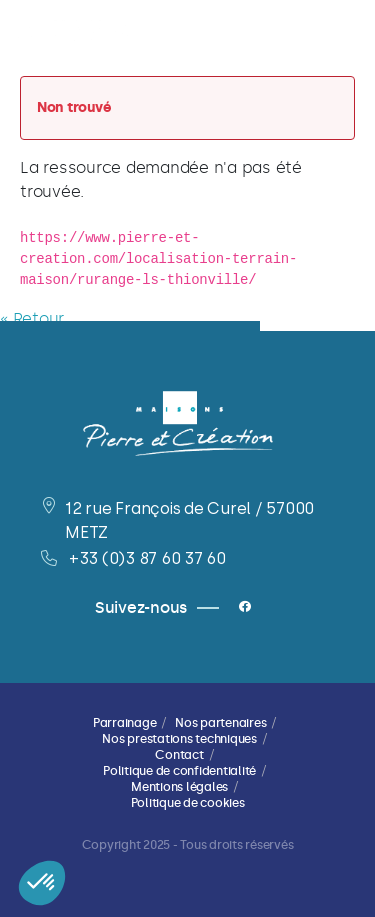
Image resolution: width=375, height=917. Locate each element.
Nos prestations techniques (179, 739)
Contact (179, 755)
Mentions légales (179, 787)
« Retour (32, 318)
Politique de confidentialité (179, 771)
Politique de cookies (188, 803)
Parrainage (125, 723)
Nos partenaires (220, 723)
